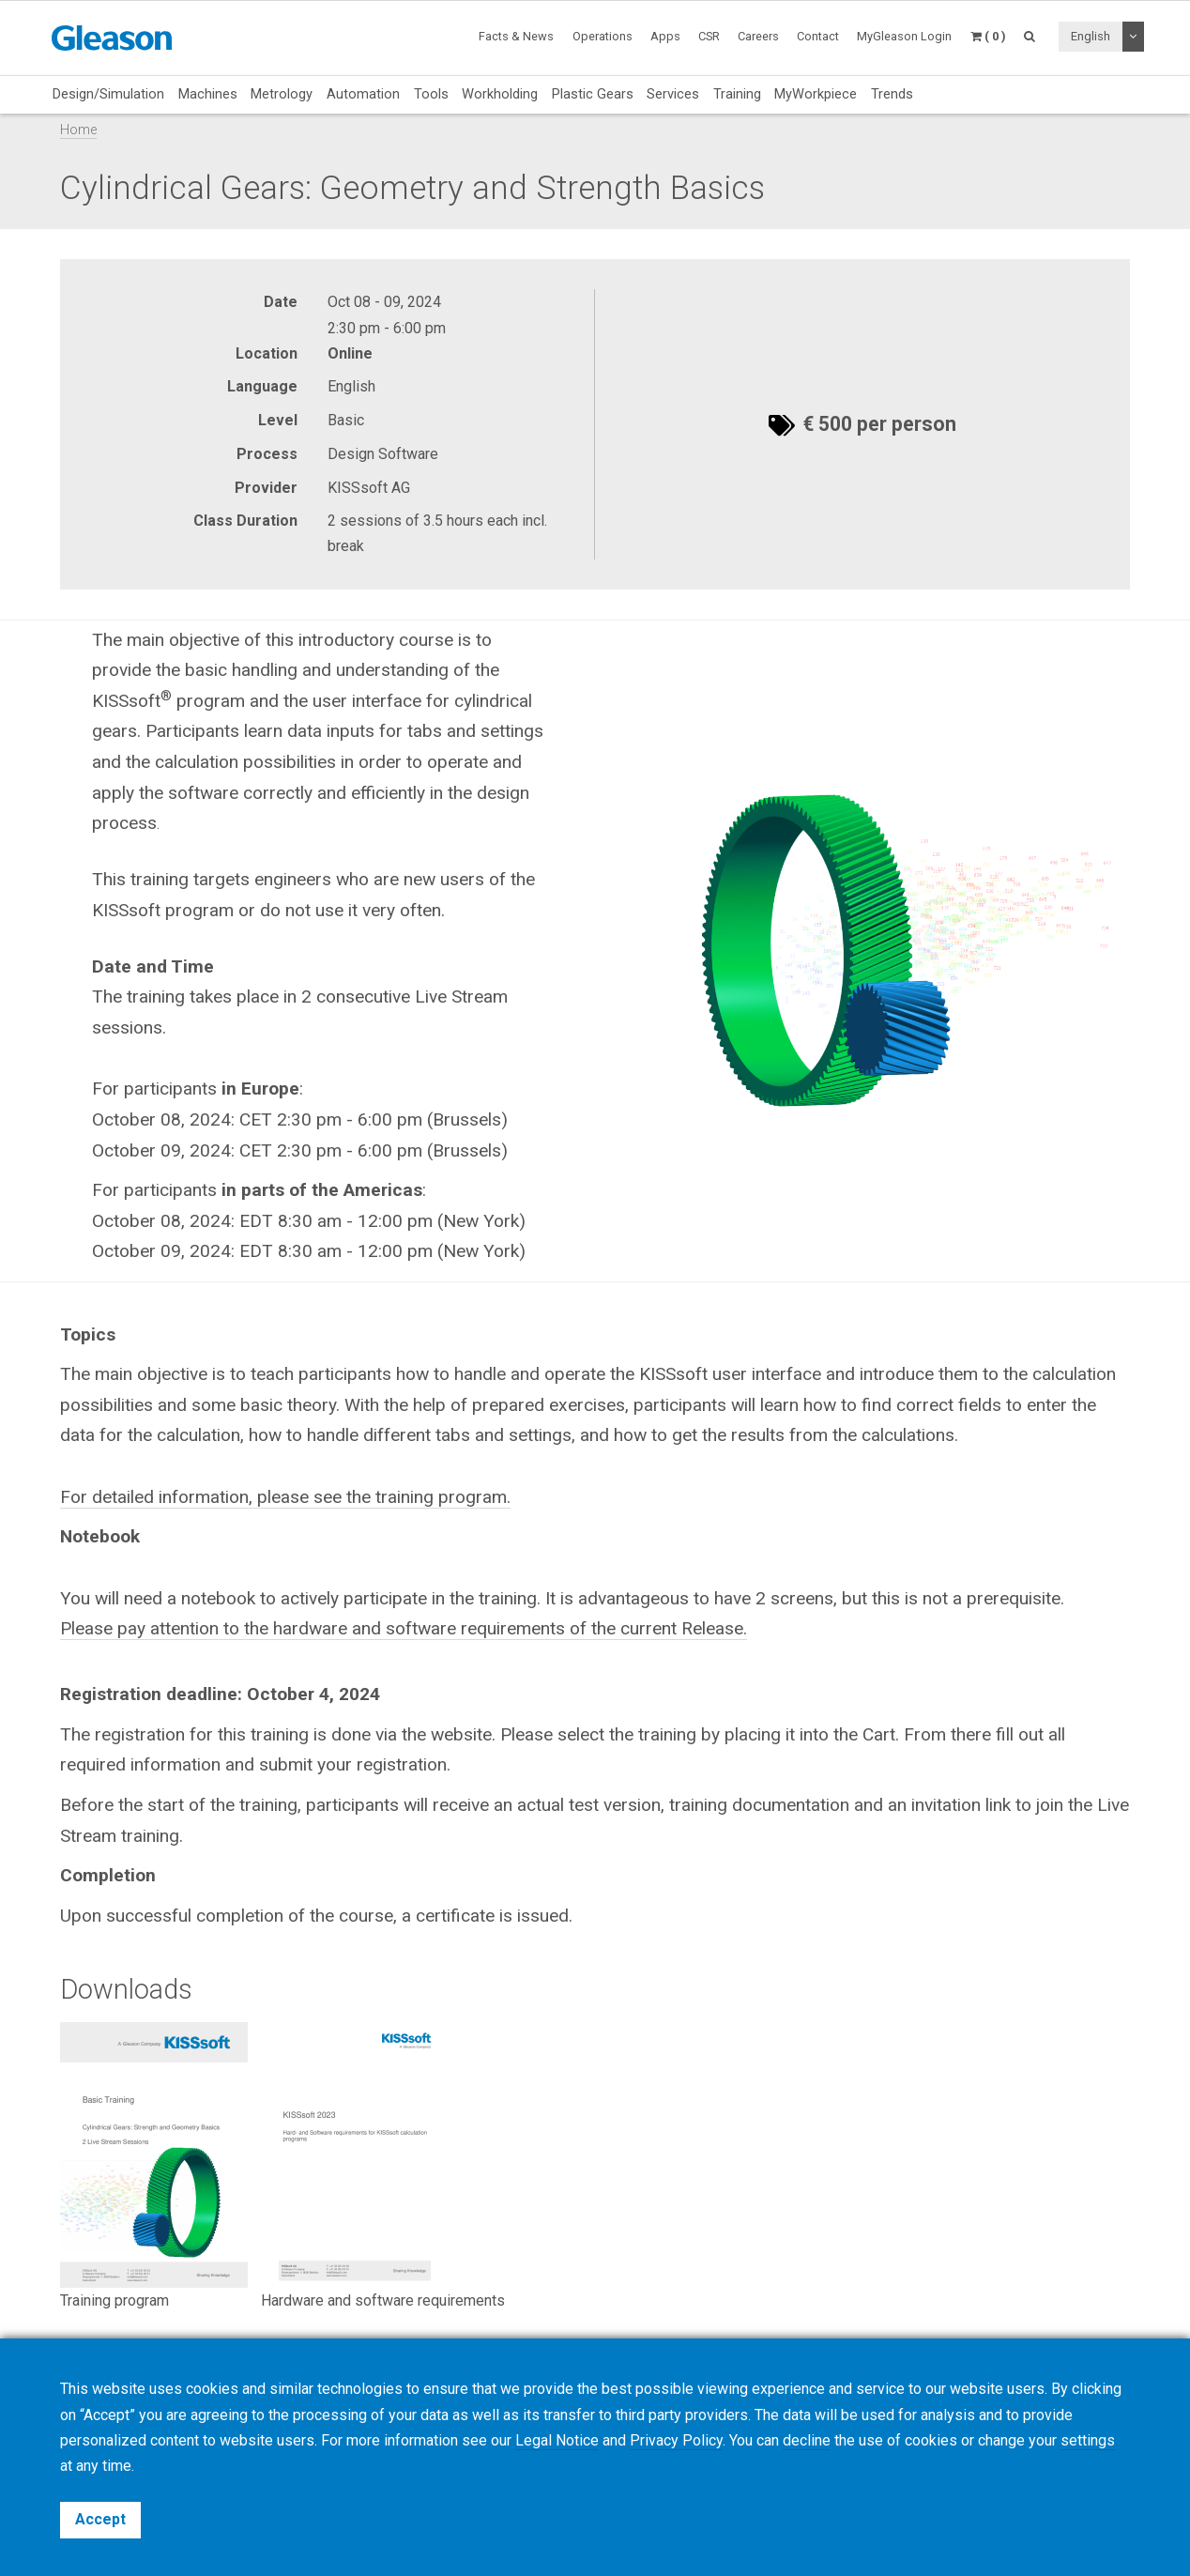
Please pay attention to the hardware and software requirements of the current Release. (403, 1628)
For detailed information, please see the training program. (285, 1497)
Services (673, 93)
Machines (207, 93)
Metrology (282, 93)
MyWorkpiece (815, 93)
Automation (363, 93)
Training (737, 93)
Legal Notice (557, 2440)
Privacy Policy (676, 2440)
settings (1087, 2440)
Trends (892, 93)
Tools (431, 93)
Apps (665, 36)
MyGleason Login (904, 36)
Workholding (500, 93)
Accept (100, 2519)
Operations (602, 36)
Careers (758, 36)
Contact (818, 36)
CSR (709, 36)
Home (78, 130)
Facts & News (516, 36)
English (1090, 36)
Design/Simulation (108, 93)
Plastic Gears (592, 93)
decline (807, 2440)
